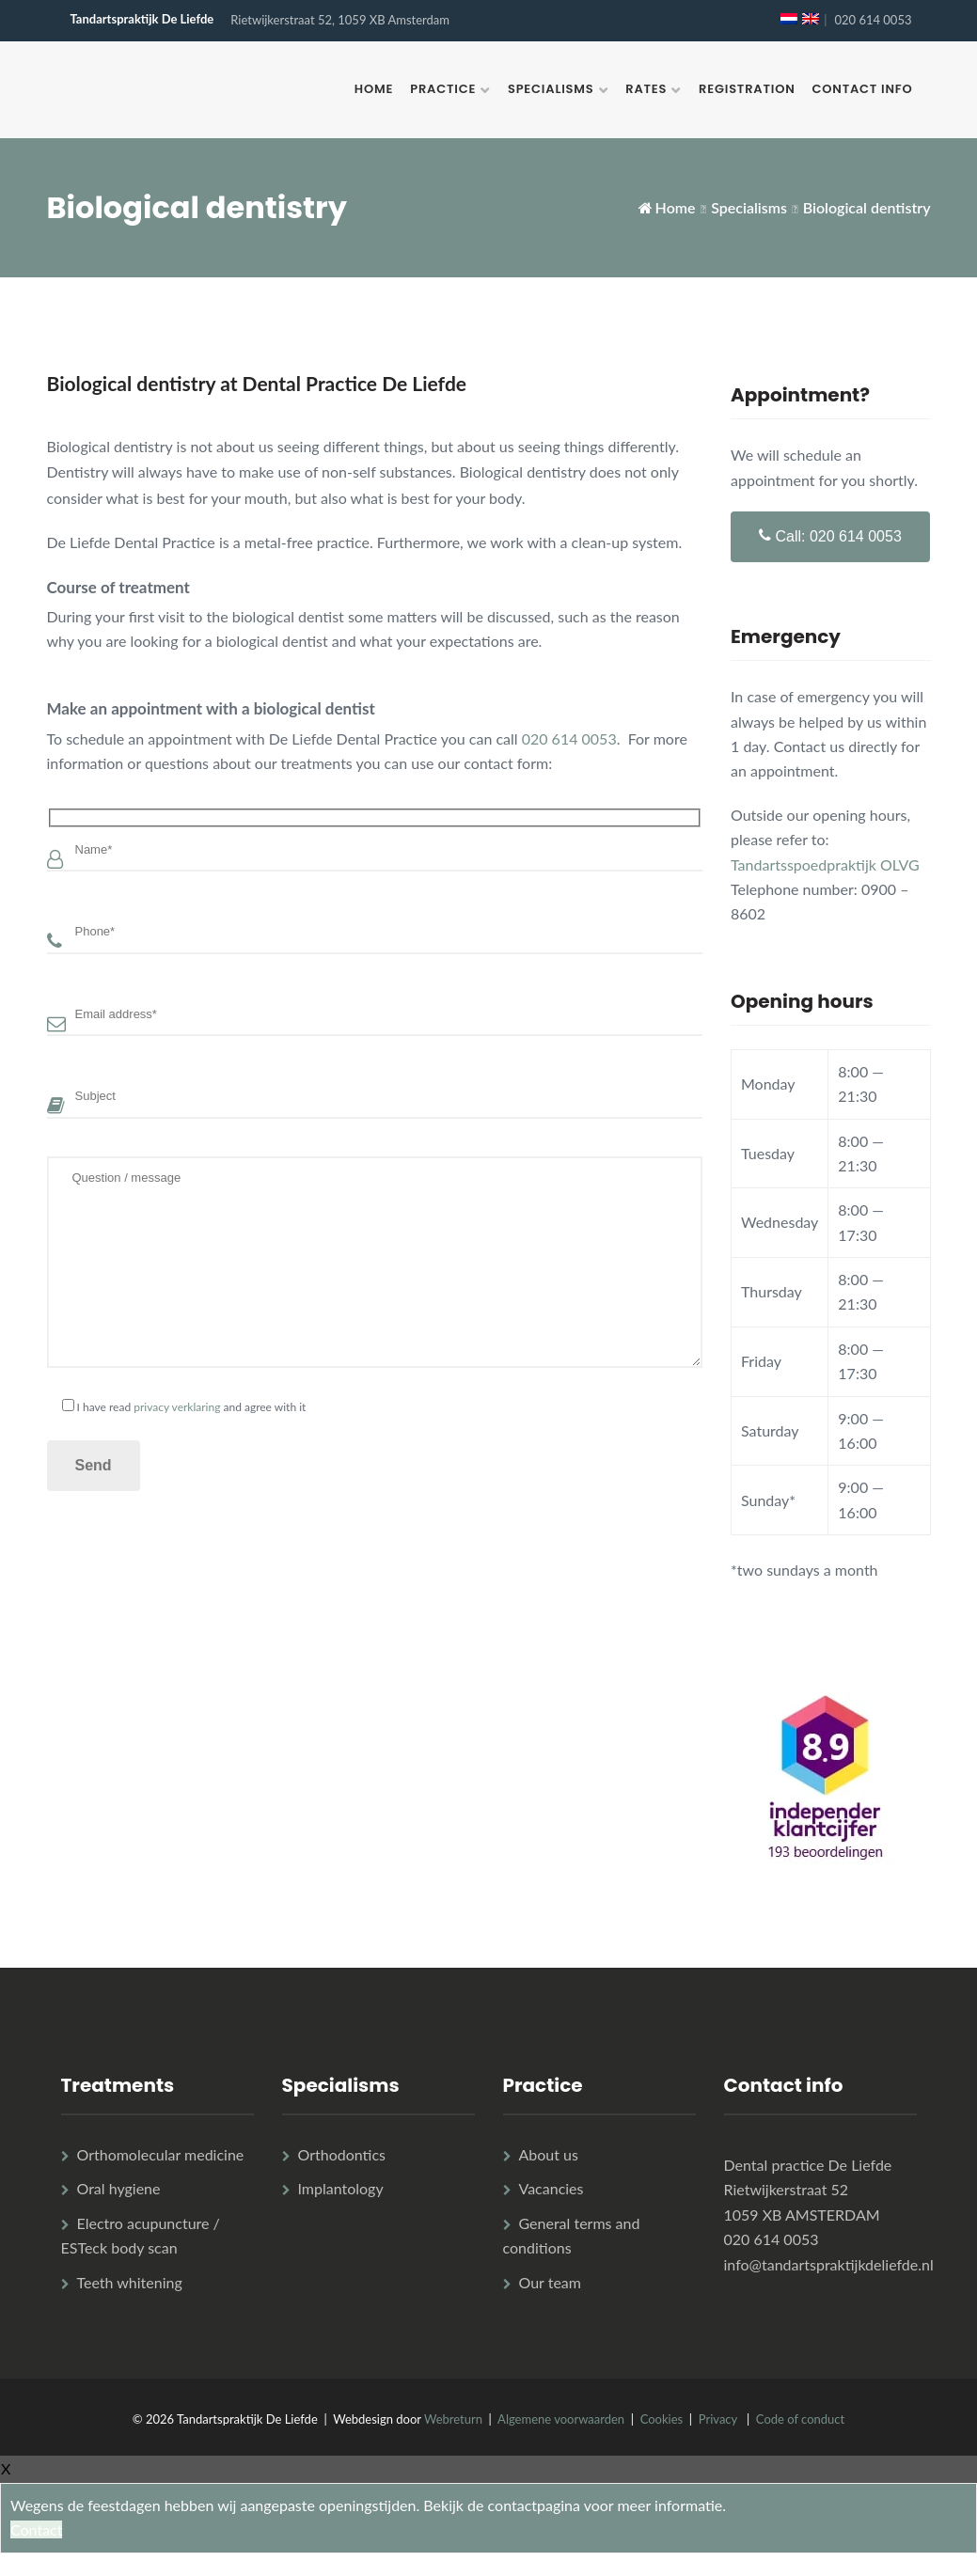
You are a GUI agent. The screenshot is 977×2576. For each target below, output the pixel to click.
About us (548, 2154)
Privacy (718, 2419)
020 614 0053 (872, 19)
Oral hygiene (119, 2188)
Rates (646, 89)
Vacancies (551, 2188)
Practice (443, 89)
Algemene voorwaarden (560, 2419)
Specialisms (551, 89)
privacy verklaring (177, 1407)
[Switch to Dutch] (788, 18)
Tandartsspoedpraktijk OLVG (825, 864)
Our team (550, 2282)
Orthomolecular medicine (160, 2154)
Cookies (662, 2419)
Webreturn (453, 2419)
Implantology (341, 2188)
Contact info (862, 89)
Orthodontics (342, 2154)
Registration (747, 89)
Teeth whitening (129, 2282)
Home (374, 89)
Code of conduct (800, 2419)
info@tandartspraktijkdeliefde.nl (829, 2264)
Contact (36, 2529)
